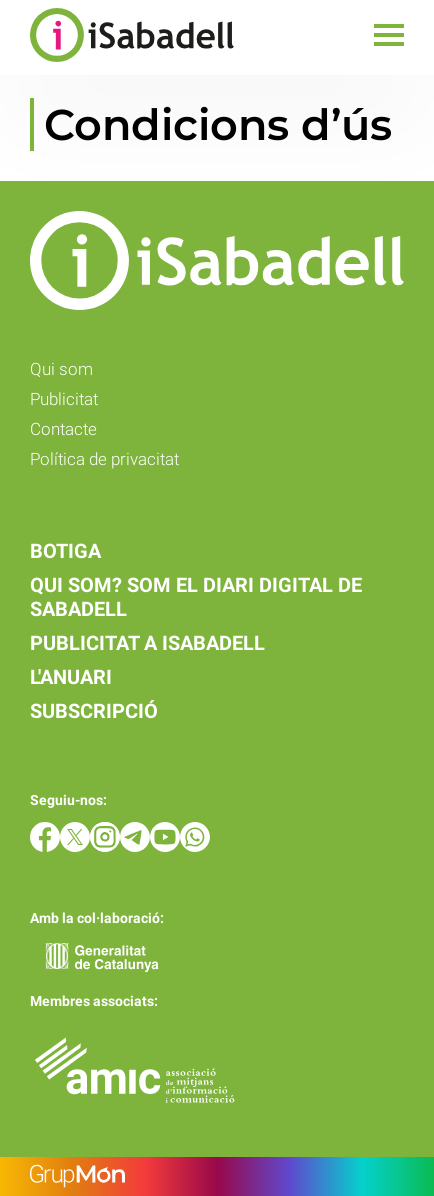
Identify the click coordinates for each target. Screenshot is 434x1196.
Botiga (65, 551)
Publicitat (64, 399)
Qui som (61, 369)
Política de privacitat (104, 459)
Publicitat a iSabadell (147, 643)
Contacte (63, 429)
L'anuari (71, 677)
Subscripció (94, 711)
